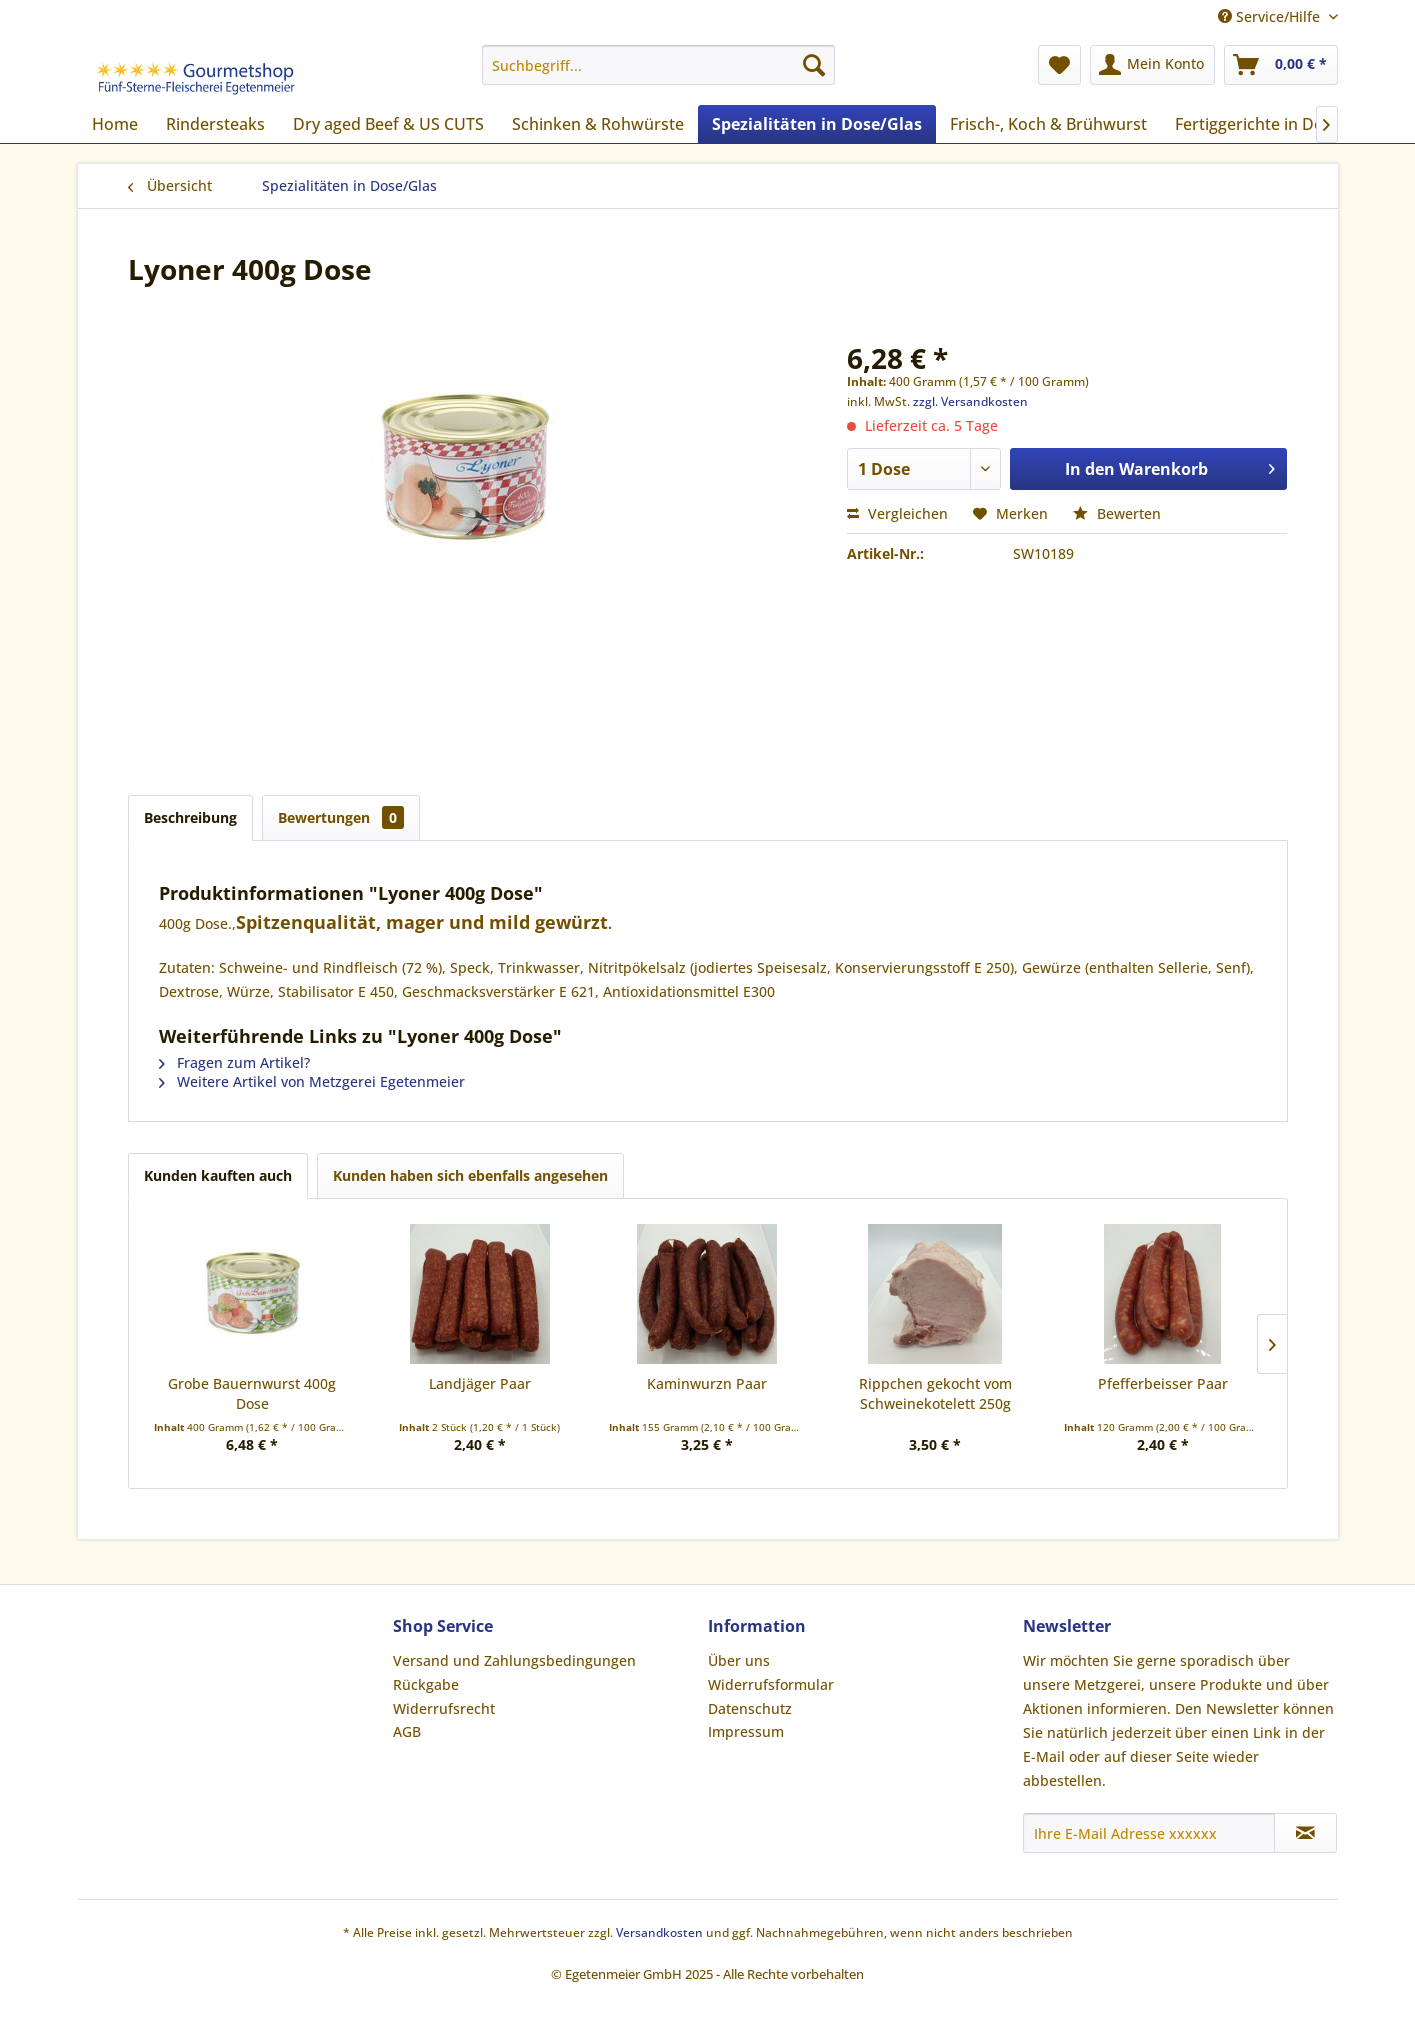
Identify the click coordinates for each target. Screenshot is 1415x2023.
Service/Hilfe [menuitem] (1271, 16)
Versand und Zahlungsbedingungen (514, 1660)
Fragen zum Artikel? (234, 1062)
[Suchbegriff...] (658, 65)
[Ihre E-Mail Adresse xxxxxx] (1149, 1833)
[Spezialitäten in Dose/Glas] (817, 124)
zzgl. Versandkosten (970, 401)
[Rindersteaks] (215, 124)
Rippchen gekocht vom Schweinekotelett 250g (935, 1393)
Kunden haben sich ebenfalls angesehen (470, 1175)
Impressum (746, 1731)
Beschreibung (190, 817)
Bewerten (1117, 513)
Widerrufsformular (771, 1684)
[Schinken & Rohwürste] (598, 124)
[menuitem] (658, 65)
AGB (407, 1731)
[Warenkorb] (1281, 65)
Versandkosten (659, 1932)
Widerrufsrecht (444, 1708)
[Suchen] (814, 65)
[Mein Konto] (1152, 65)
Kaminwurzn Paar (707, 1383)
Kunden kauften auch (218, 1175)
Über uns (739, 1660)
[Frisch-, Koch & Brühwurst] (1048, 124)
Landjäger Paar (480, 1383)
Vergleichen (897, 513)
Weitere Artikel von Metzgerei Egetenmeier (312, 1081)
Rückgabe (426, 1684)
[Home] (115, 124)
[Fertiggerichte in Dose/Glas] (1277, 124)
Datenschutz (750, 1708)
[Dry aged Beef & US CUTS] (388, 124)
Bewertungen (341, 817)
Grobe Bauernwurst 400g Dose (252, 1393)
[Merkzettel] (1059, 65)
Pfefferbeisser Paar (1163, 1383)
